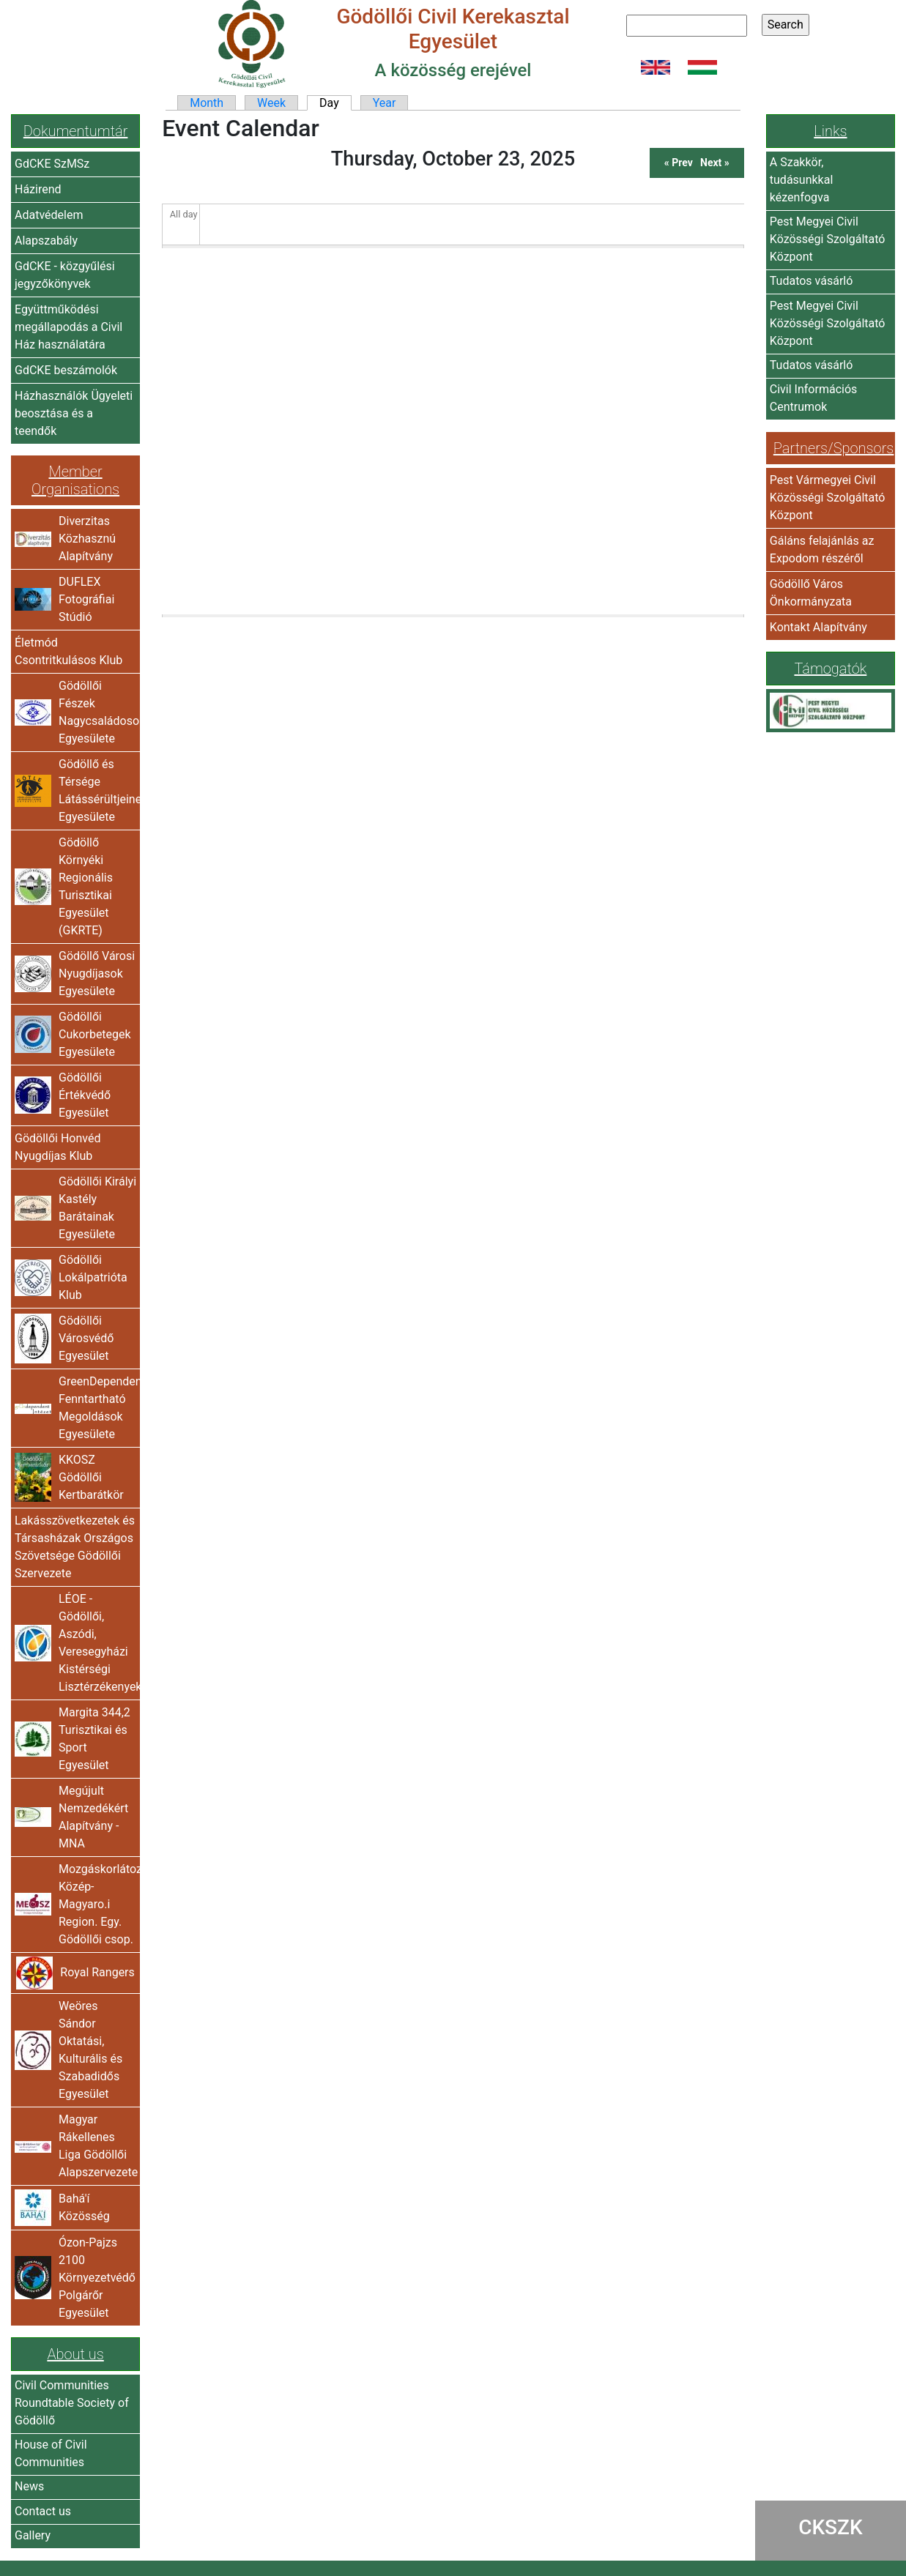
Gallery (33, 2535)
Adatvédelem (49, 215)
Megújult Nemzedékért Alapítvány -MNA (93, 1817)
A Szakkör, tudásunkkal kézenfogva (801, 179)
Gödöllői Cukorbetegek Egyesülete (95, 1034)
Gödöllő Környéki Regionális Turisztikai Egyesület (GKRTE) (86, 886)
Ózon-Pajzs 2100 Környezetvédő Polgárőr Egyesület (97, 2278)
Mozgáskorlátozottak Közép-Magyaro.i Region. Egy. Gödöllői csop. (97, 1904)
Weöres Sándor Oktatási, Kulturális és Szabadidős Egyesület (90, 2050)
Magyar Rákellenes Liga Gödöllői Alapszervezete (97, 2145)
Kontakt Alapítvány (818, 627)
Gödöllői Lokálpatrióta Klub (93, 1277)
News (29, 2486)
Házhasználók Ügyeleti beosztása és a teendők (74, 413)
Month (206, 103)
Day (335, 103)
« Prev (678, 162)
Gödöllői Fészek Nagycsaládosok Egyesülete (97, 712)
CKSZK (830, 2527)
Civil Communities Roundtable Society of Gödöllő (72, 2402)
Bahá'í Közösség (84, 2207)
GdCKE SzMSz (52, 164)
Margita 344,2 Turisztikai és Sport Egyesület (94, 1738)
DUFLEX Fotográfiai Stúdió (86, 599)
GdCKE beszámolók (66, 370)
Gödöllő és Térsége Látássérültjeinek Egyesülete (97, 790)
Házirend (38, 189)
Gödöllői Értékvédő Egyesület (85, 1095)
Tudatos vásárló (811, 281)
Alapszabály (46, 240)
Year (384, 103)
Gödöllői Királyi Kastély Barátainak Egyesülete (97, 1208)
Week (271, 103)
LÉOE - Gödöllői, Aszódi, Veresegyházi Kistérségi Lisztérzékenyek (97, 1643)
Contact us (43, 2511)
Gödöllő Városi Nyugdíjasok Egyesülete (97, 973)
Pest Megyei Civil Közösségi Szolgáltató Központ (827, 239)
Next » (714, 162)
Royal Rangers (97, 1972)
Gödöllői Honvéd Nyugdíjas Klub (57, 1147)
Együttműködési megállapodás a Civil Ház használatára (68, 326)
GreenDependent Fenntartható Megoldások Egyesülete (97, 1407)
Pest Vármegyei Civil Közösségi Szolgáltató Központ (827, 497)
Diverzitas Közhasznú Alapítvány (87, 538)
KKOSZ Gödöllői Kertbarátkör (91, 1477)
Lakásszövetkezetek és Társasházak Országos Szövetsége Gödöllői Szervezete (75, 1547)
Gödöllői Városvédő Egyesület (86, 1338)
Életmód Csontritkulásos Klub (68, 651)
